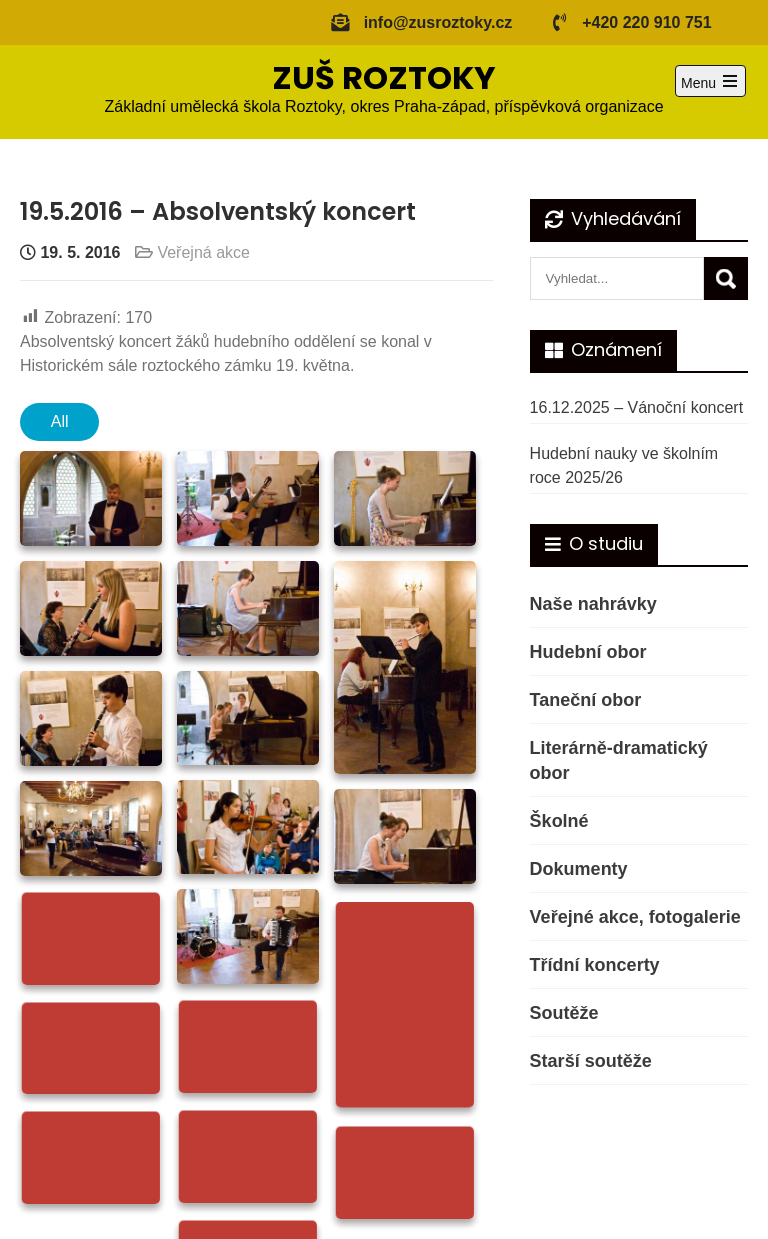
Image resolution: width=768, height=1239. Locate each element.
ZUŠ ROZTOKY (384, 77)
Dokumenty (579, 869)
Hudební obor (588, 652)
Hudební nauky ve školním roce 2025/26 (624, 465)
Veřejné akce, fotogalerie (635, 917)
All (60, 421)
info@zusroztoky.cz (438, 22)
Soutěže (564, 1013)
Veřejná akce (203, 252)
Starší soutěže (591, 1061)
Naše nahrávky (593, 604)
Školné (559, 821)
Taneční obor (586, 700)
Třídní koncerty (595, 965)
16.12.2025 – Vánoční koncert (637, 407)
